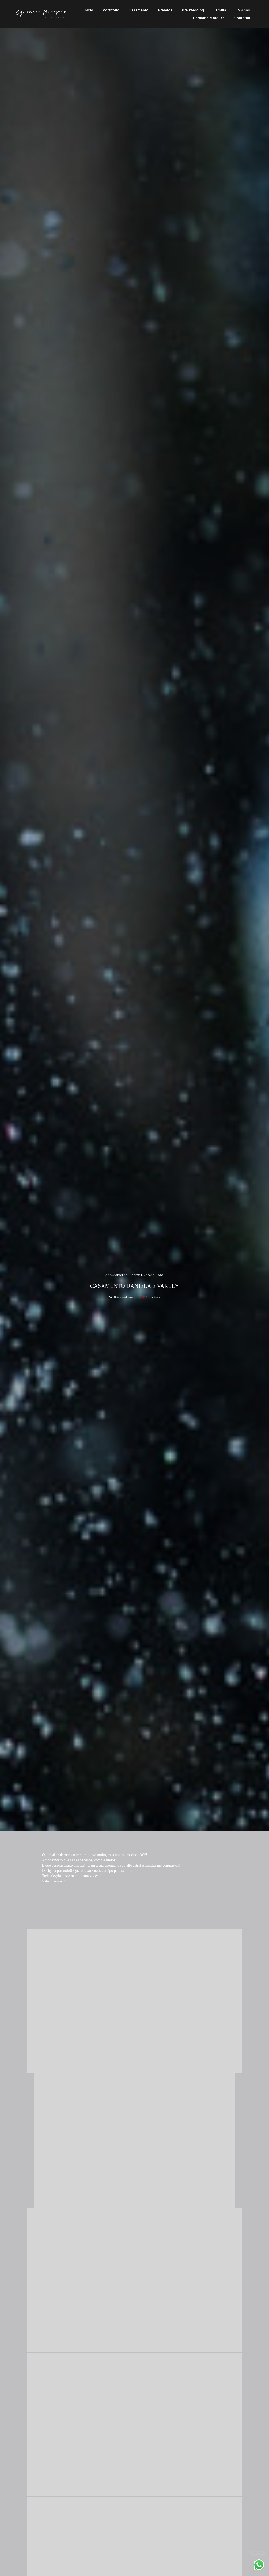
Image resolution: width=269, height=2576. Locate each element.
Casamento (139, 10)
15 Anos (243, 10)
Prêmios (165, 10)
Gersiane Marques (209, 18)
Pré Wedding (193, 10)
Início (88, 10)
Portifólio (111, 10)
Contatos (242, 18)
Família (220, 10)
